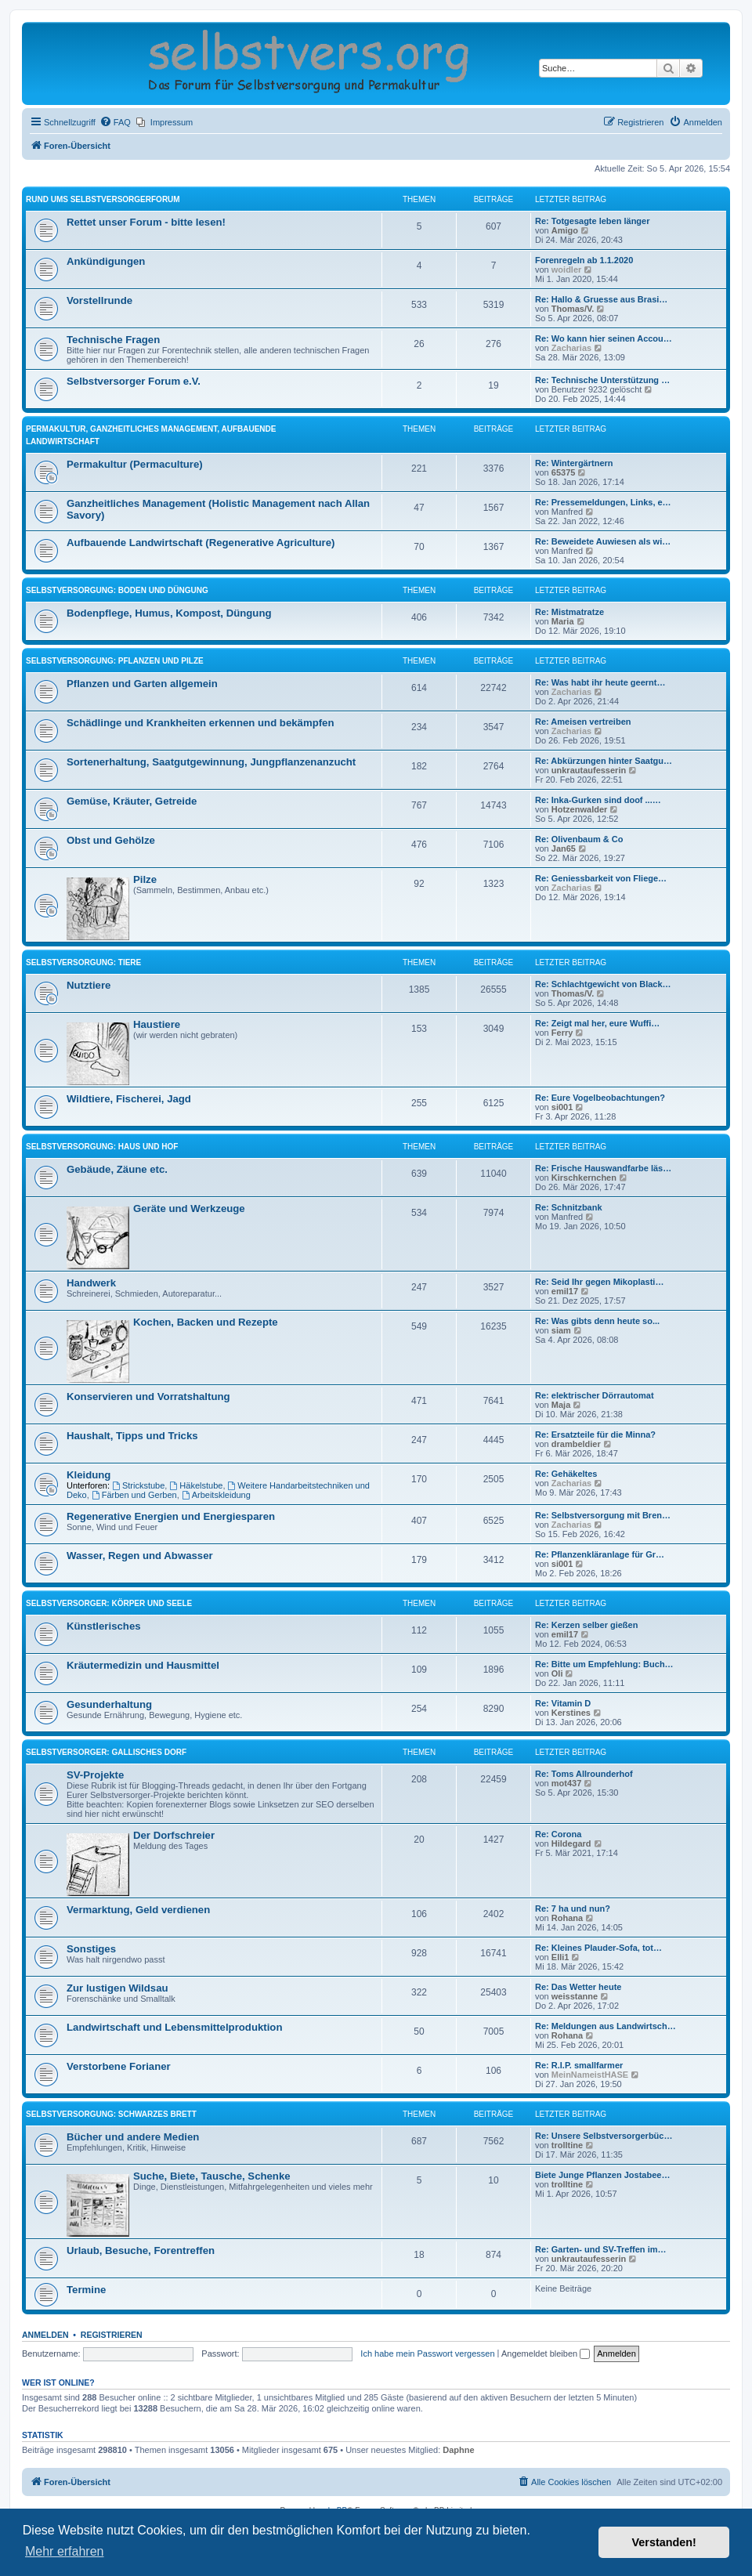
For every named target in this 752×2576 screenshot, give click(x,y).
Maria (562, 621)
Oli (557, 1673)
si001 (562, 1107)
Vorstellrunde (99, 300)
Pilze (145, 879)
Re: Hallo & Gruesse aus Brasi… (601, 299)
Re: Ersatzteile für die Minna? (595, 1434)
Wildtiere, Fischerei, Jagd (129, 1099)
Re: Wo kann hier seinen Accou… (603, 338)
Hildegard (571, 1843)
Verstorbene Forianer (119, 2066)
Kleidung (88, 1475)
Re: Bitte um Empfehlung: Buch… (604, 1664)
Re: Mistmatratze (569, 612)
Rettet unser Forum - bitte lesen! (146, 222)
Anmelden (45, 2334)
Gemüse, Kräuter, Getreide (132, 801)
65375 (563, 472)
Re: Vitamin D (563, 1703)
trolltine (567, 2145)
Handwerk (91, 1283)
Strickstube (138, 1485)
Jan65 (563, 848)
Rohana (567, 1918)
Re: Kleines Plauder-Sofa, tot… (598, 1947)
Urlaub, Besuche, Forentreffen (141, 2250)
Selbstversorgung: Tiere (83, 962)
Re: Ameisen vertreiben (583, 721)
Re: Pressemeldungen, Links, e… (603, 502)
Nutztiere (88, 985)
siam (561, 1330)
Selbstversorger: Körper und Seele (109, 1603)
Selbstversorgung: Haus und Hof (102, 1146)
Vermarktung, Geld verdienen (138, 1910)
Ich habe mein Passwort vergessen (427, 2353)
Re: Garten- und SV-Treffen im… (600, 2249)
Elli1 (560, 1957)
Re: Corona (558, 1834)
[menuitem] (115, 122)
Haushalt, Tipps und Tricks (132, 1436)
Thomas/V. (573, 308)
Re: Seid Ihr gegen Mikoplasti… (599, 1281)
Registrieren (112, 2334)
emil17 (564, 1291)
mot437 (566, 1783)
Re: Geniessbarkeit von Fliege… (601, 878)
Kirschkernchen (583, 1177)
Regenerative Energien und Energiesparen (171, 1516)
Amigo (564, 230)
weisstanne (574, 1996)
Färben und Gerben (134, 1495)
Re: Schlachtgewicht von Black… (603, 984)
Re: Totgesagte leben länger (592, 221)
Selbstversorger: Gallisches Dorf (106, 1752)
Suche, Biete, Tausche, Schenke (212, 2176)
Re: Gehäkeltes (566, 1473)
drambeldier (576, 1444)
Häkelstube (195, 1485)
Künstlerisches (104, 1626)
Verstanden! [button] (664, 2542)
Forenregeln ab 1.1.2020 (584, 260)
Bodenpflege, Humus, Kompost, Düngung (169, 613)
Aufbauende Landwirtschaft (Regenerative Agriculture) (200, 542)
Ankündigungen (106, 261)
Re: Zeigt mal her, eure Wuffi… (597, 1023)
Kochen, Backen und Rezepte (205, 1322)
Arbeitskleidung (216, 1495)
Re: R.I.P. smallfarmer (579, 2065)
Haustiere (156, 1024)
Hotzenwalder (579, 809)
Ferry (562, 1032)
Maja (560, 1404)
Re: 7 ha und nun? (572, 1908)
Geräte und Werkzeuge (189, 1208)
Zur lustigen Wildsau (117, 1988)
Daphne (458, 2450)
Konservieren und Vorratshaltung (148, 1396)
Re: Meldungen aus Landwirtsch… (605, 2026)
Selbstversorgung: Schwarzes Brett (111, 2114)
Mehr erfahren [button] (64, 2551)
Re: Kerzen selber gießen (586, 1625)
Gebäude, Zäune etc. (117, 1169)
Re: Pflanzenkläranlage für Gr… (599, 1554)
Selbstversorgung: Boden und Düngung (117, 590)
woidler (566, 269)
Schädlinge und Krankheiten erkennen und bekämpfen (200, 723)
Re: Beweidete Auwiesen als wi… (603, 541)
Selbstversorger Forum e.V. (134, 381)
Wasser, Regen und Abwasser (140, 1555)
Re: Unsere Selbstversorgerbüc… (603, 2135)
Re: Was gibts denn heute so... (597, 1321)
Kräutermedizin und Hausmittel (143, 1665)
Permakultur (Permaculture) (135, 464)
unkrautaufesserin (588, 770)
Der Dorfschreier (174, 1835)
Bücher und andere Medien (133, 2137)
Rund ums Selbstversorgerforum (103, 199)
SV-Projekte (95, 1775)
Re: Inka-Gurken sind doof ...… (598, 800)
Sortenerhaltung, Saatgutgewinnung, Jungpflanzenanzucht (211, 762)
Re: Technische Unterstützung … (602, 380)
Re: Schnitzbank (568, 1207)
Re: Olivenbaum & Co (579, 839)
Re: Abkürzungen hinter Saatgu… (603, 760)
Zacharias (571, 348)
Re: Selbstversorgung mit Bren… (603, 1515)
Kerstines (571, 1712)
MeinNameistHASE (589, 2074)
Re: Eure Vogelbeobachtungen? (600, 1097)
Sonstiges (91, 1949)
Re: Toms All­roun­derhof (584, 1773)
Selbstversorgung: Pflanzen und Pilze (115, 661)
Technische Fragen (113, 340)
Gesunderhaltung (109, 1704)
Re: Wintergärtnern (574, 463)
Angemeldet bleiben (545, 2353)
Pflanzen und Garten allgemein (142, 683)
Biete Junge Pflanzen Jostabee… (602, 2175)
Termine (86, 2290)
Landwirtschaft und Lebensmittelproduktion (174, 2027)
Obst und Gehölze (111, 840)
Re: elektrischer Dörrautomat (594, 1395)
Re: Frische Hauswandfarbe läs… (603, 1168)
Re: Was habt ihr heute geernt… (600, 682)
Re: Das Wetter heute (578, 1987)
